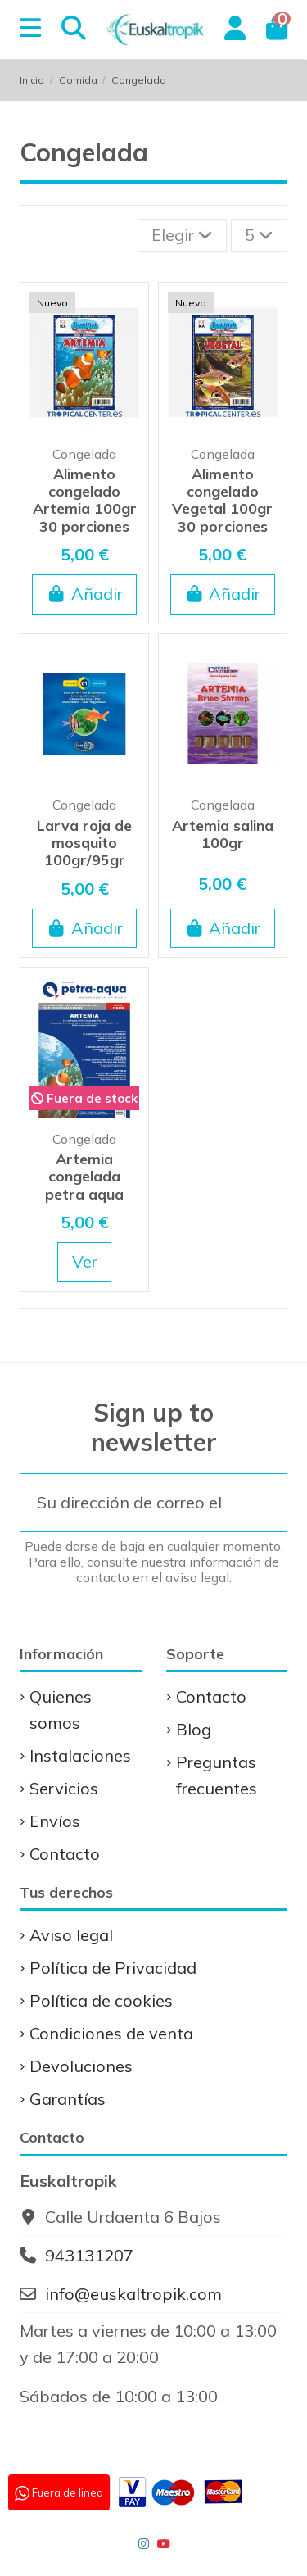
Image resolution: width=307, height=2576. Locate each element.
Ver (84, 1261)
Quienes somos (60, 1709)
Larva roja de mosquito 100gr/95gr (84, 842)
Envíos (54, 1821)
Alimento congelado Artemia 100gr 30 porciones (85, 500)
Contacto (64, 1854)
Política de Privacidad (112, 1967)
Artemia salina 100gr (222, 833)
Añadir (85, 593)
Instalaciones (80, 1755)
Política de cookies (101, 2000)
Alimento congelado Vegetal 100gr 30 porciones (222, 500)
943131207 (89, 2255)
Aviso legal (71, 1935)
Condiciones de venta (111, 2033)
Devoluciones (81, 2066)
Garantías (67, 2098)
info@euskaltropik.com (133, 2293)
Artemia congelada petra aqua (84, 1176)
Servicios (63, 1788)
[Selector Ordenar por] (182, 235)
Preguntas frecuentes (216, 1775)
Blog (193, 1729)
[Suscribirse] (262, 1502)
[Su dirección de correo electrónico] (128, 1502)
